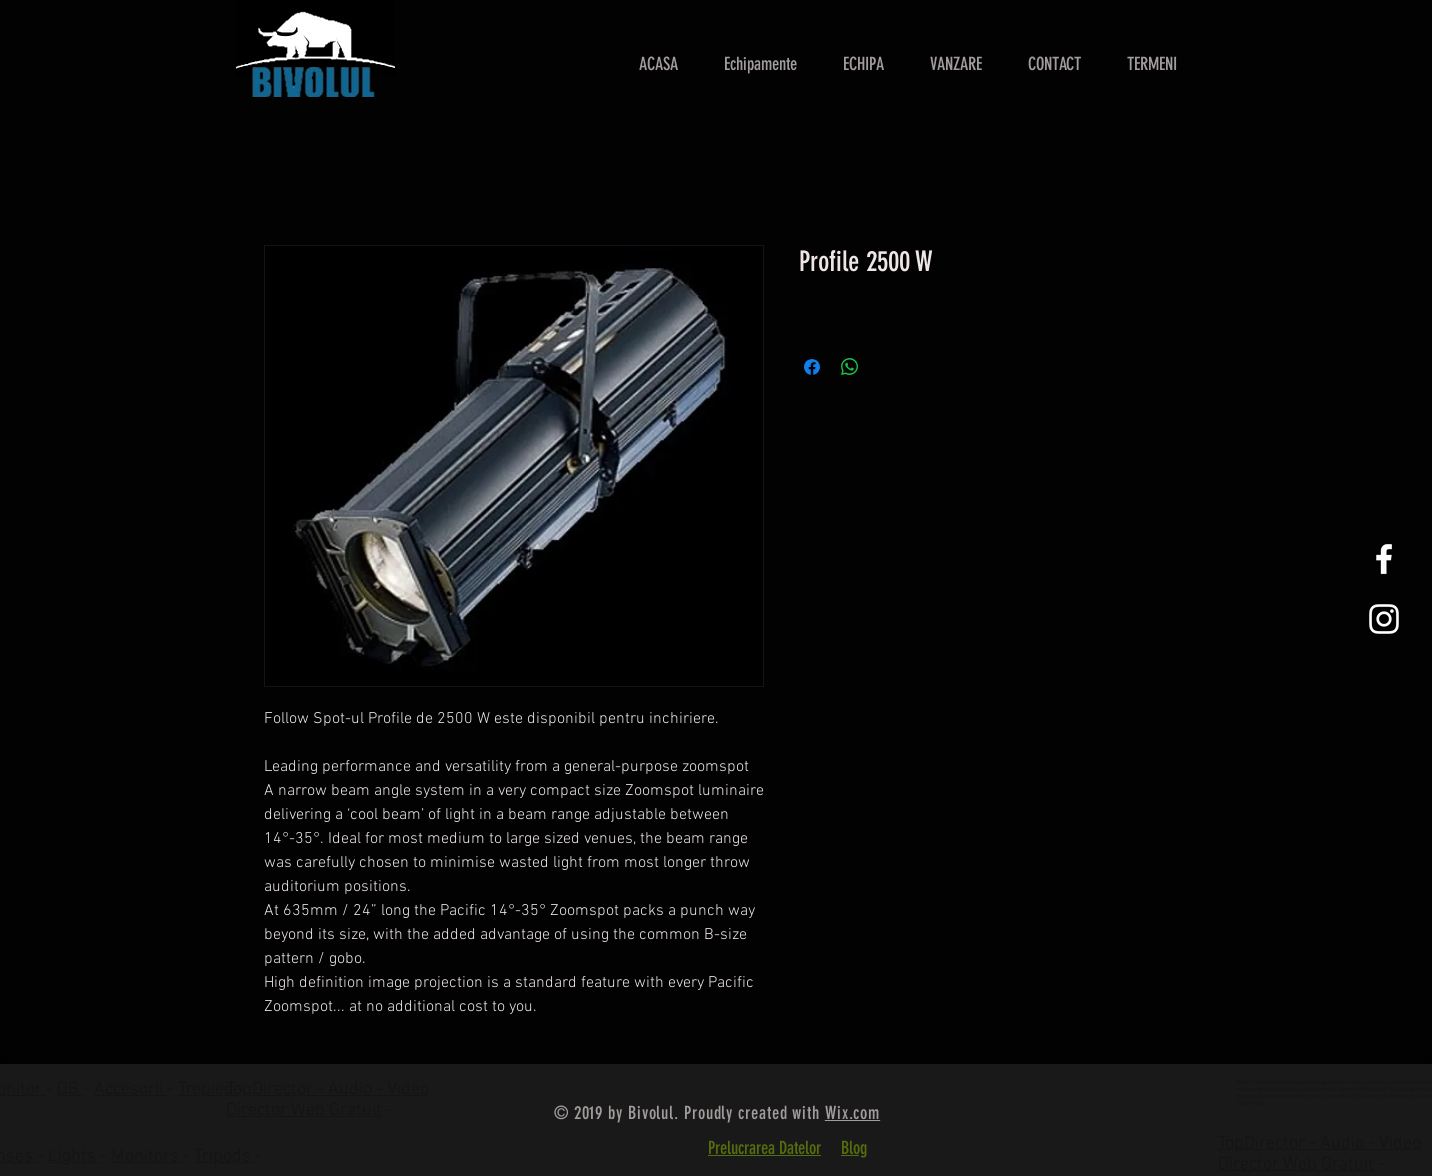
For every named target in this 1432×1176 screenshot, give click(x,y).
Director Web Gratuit (304, 1110)
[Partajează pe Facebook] (812, 367)
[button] (956, 64)
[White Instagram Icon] (1384, 619)
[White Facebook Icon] (1384, 559)
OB (70, 1089)
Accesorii (130, 1089)
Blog (854, 1148)
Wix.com (852, 1113)
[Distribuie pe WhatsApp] (850, 367)
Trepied (208, 1089)
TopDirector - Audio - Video (1319, 1143)
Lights (74, 1156)
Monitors (147, 1156)
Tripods (224, 1156)
